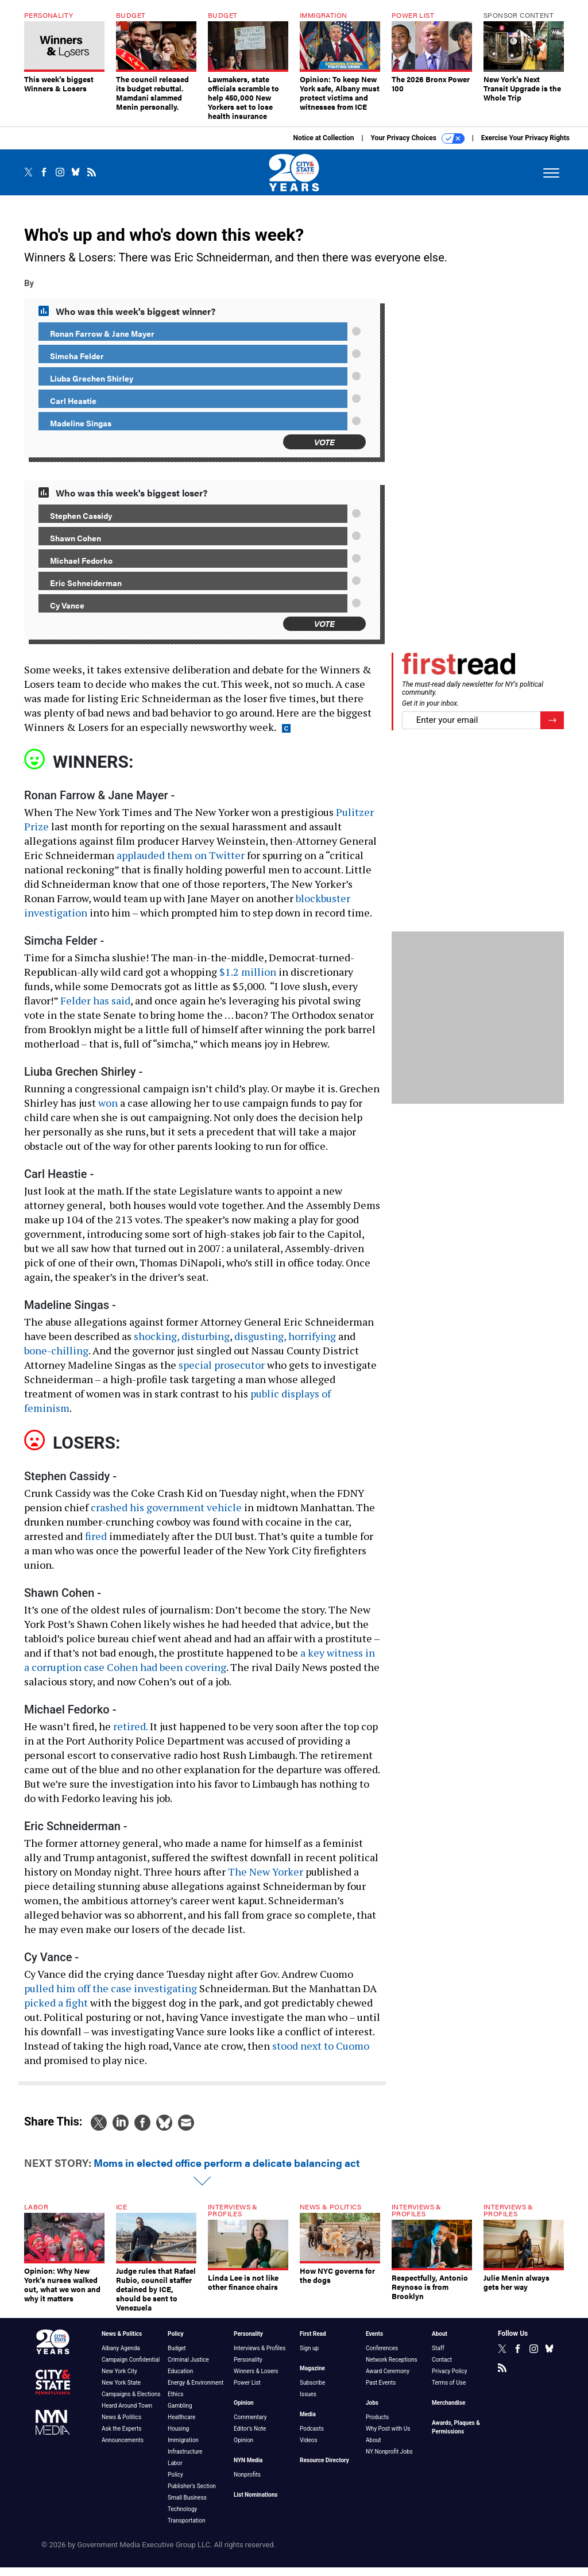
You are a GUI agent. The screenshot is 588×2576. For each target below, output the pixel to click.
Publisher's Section (192, 2495)
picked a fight (56, 2011)
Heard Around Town (127, 2414)
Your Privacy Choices (418, 147)
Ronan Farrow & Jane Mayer (102, 342)
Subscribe (312, 2391)
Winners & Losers (256, 2380)
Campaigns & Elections (131, 2403)
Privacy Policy (449, 2380)
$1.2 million (247, 980)
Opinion (244, 2411)
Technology (182, 2518)
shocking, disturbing (182, 1344)
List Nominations (255, 2503)
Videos (309, 2449)
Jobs (372, 2411)
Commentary (250, 2426)
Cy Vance (67, 613)
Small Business (187, 2506)
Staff (438, 2357)
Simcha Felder (77, 364)
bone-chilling (56, 1359)
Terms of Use (449, 2391)
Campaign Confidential (131, 2368)
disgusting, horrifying (285, 1344)
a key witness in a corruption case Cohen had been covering (199, 1668)
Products (377, 2426)
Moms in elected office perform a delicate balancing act (227, 2171)
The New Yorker (265, 1880)
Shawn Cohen (75, 546)
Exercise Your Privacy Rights (525, 147)
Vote (324, 450)
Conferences (382, 2357)
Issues (308, 2403)
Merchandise (448, 2411)
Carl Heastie (73, 409)
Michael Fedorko (81, 569)
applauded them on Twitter (181, 864)
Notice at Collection (323, 147)
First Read (313, 2342)
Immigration (183, 2449)
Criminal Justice (188, 2368)
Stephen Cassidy (81, 524)
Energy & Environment (195, 2391)
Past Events (381, 2391)
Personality (248, 2342)
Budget (177, 2357)
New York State (121, 2391)
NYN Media (248, 2469)
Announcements (123, 2449)
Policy (176, 2342)
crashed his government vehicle (166, 1516)
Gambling (180, 2414)
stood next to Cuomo (320, 2054)
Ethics (175, 2403)
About (373, 2449)
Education (180, 2380)
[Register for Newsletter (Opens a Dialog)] (552, 729)
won (108, 1111)
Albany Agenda (121, 2357)
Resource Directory (324, 2469)
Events (374, 2342)
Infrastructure (185, 2460)
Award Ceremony (387, 2380)
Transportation (187, 2529)
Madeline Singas (80, 431)
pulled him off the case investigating (110, 1997)
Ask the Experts (121, 2437)
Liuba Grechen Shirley (91, 386)
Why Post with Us (388, 2437)
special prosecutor (222, 1373)
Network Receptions (391, 2368)
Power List (247, 2391)
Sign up (309, 2357)
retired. (130, 1735)
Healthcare (181, 2426)
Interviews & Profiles (259, 2357)
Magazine (312, 2377)
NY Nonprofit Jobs (389, 2460)
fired (96, 1544)
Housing (178, 2437)
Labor (175, 2472)
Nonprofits (247, 2483)
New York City (119, 2380)
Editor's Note (250, 2437)
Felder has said (95, 1009)
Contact (442, 2368)
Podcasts (312, 2437)
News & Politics (122, 2342)
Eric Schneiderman (86, 591)
